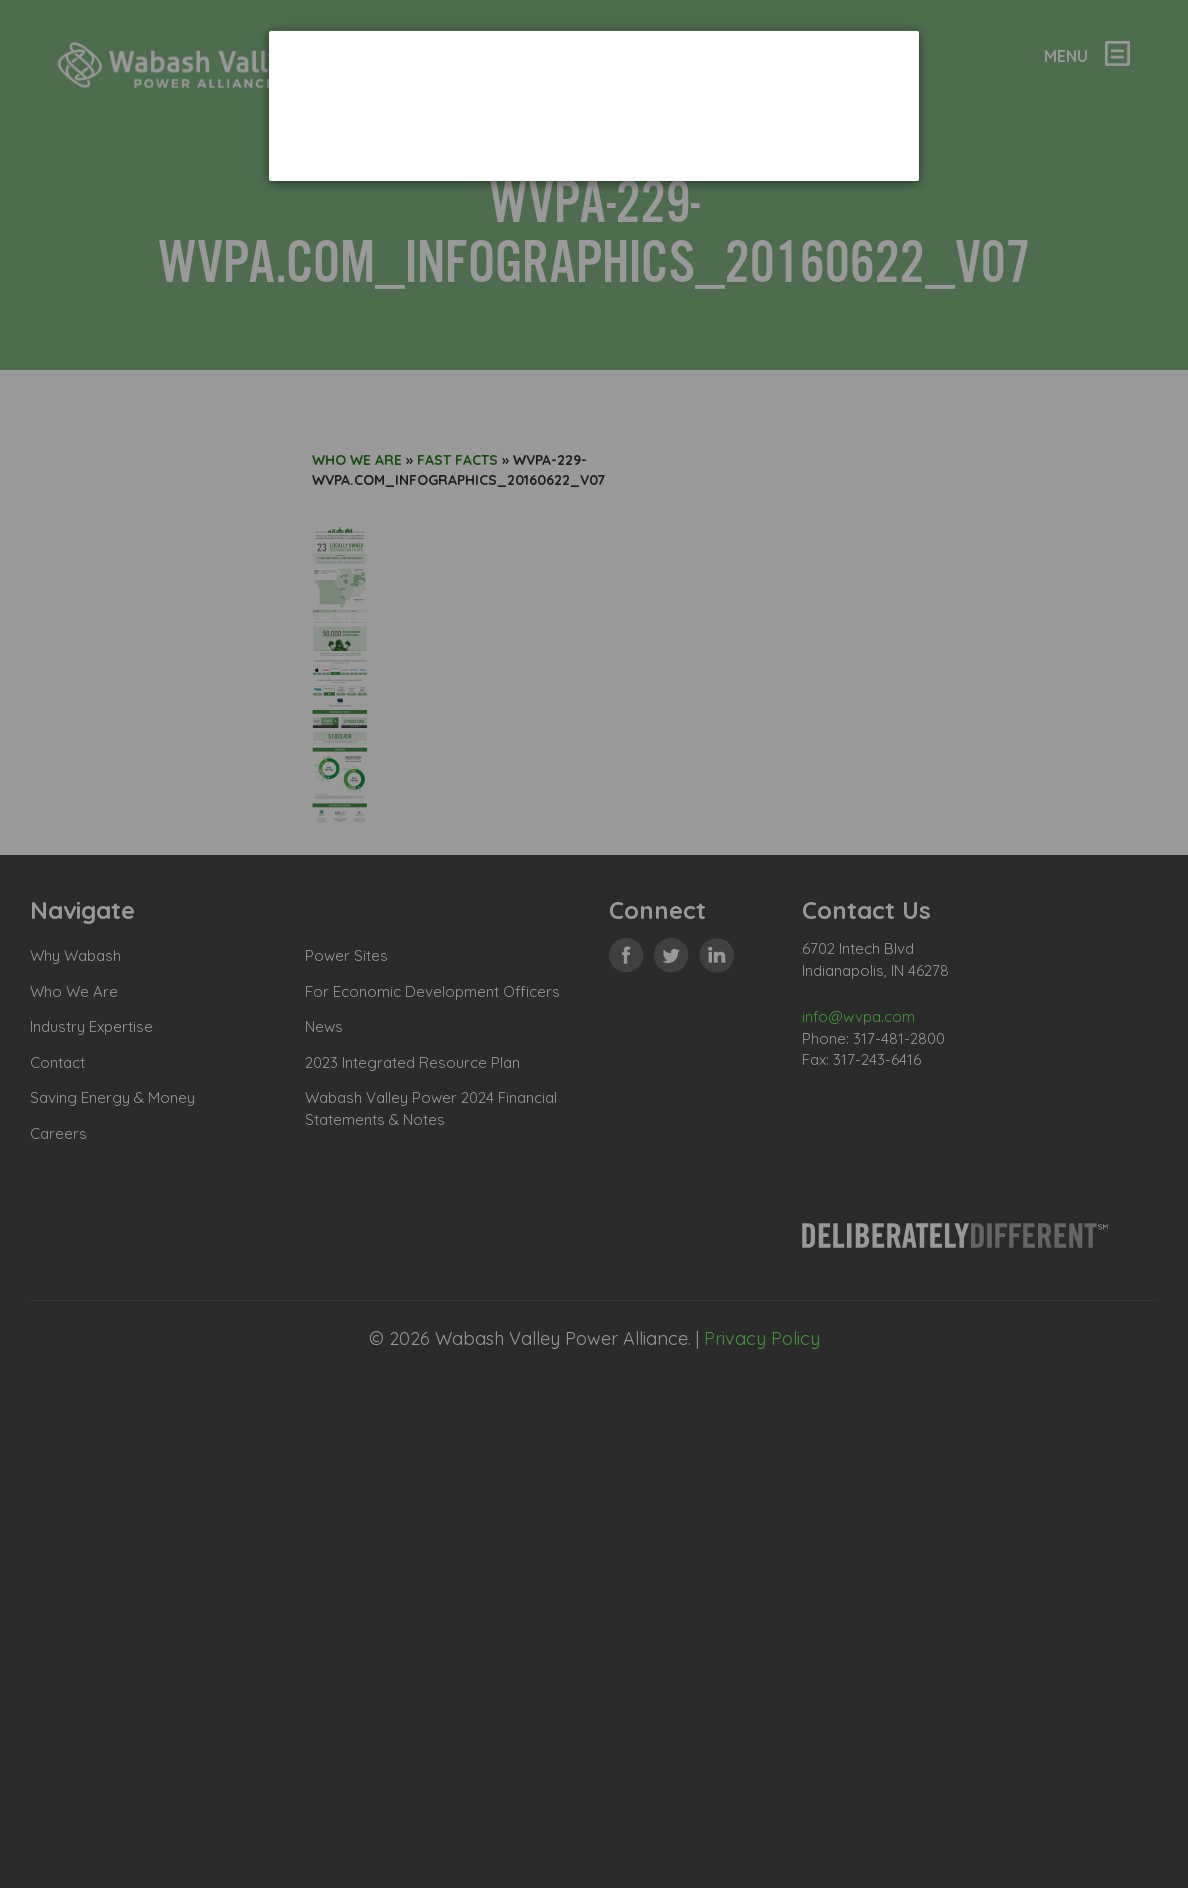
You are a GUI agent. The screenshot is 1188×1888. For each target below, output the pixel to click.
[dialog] (594, 105)
